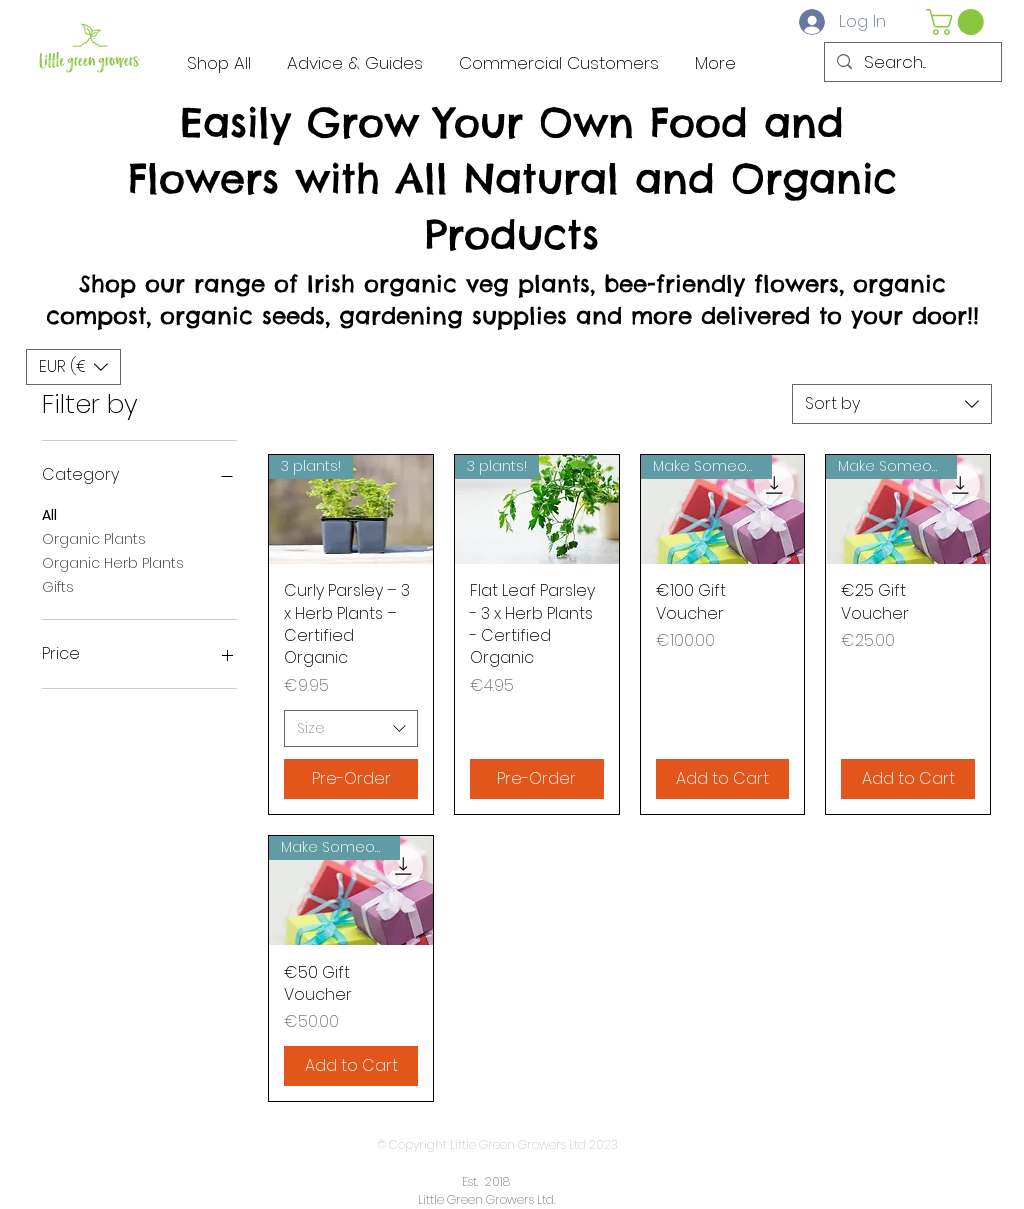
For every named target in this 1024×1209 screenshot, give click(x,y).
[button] (958, 22)
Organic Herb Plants (113, 562)
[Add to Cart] (723, 779)
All (49, 514)
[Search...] (911, 63)
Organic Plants (94, 538)
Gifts (58, 586)
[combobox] (892, 404)
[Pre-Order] (351, 779)
